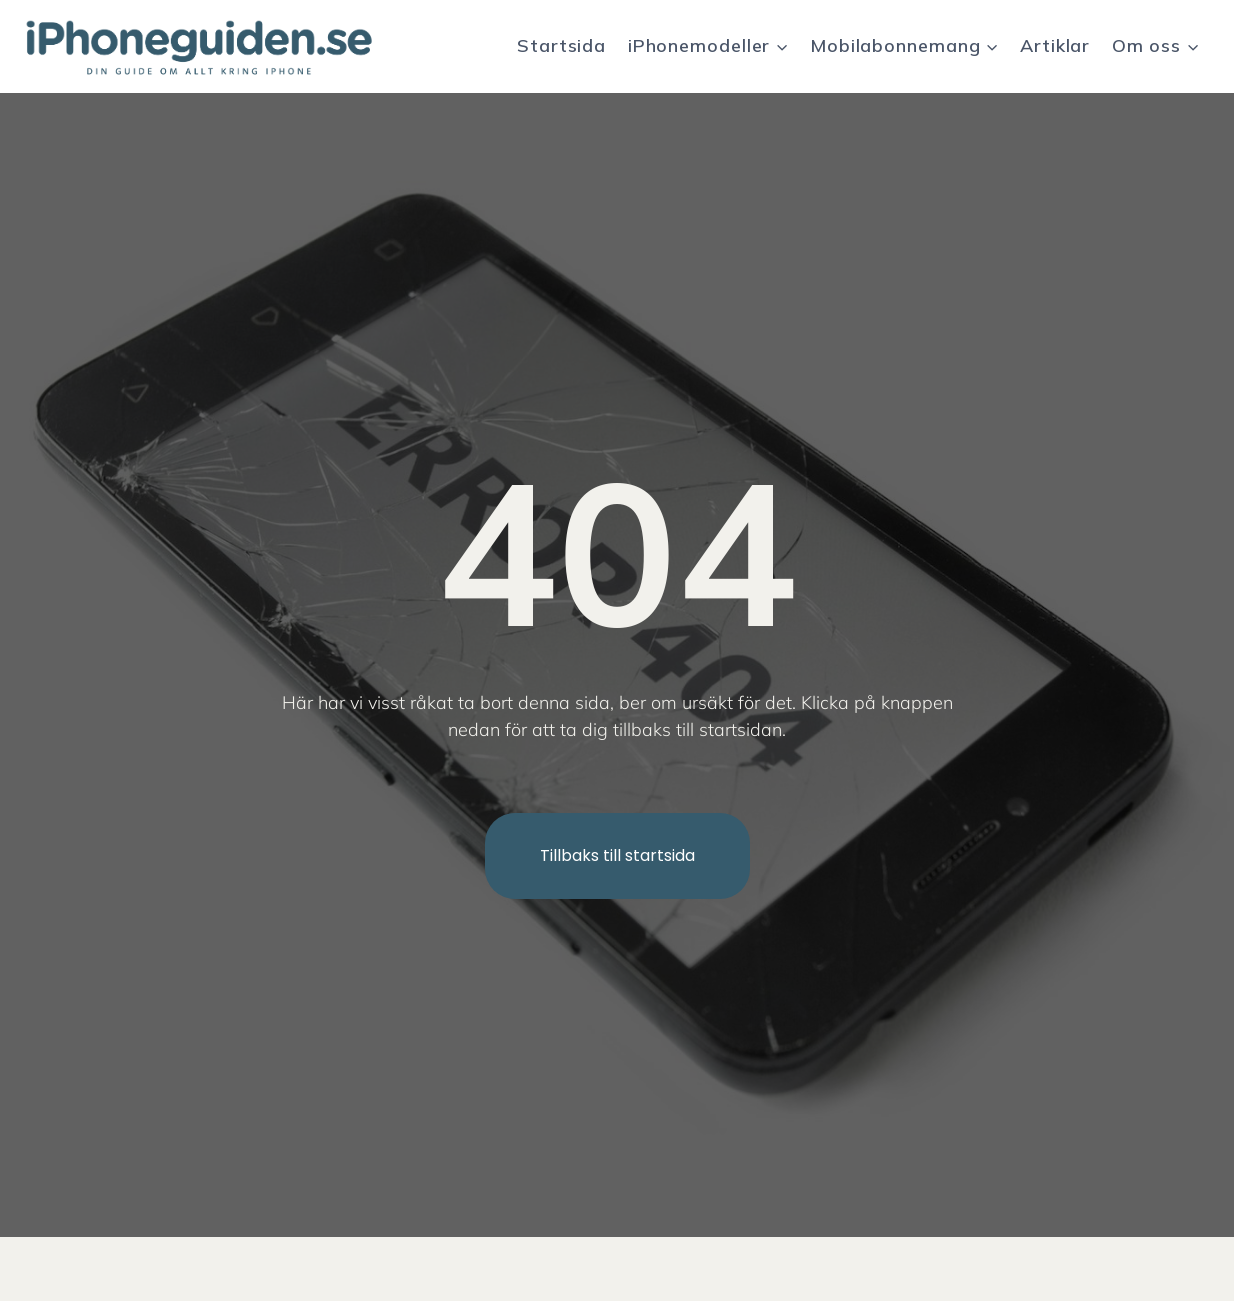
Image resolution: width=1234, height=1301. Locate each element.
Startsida (561, 45)
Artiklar (1055, 45)
